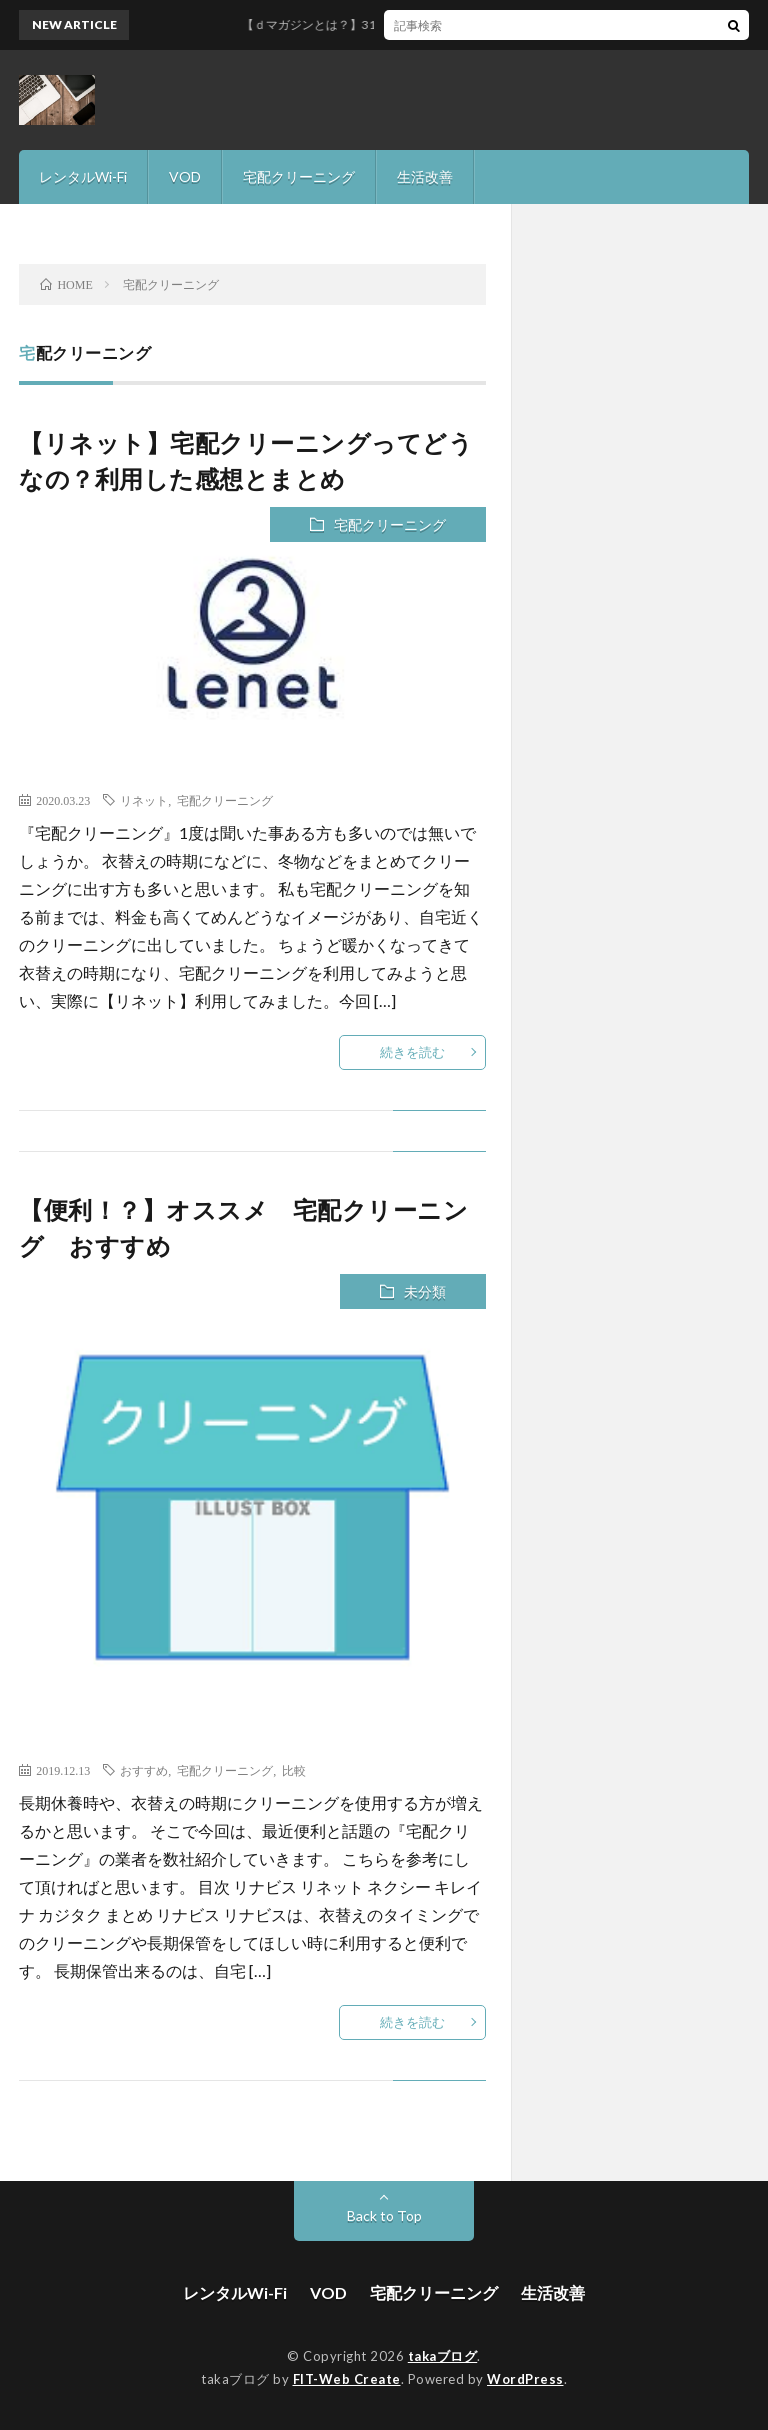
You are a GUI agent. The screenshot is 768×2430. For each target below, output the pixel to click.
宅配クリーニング (299, 176)
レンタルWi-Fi (83, 176)
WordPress (525, 2379)
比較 (294, 1770)
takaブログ (443, 2356)
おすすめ (144, 1770)
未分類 (425, 1291)
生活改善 (425, 176)
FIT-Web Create (347, 2379)
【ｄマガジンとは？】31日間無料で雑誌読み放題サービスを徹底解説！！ (461, 24)
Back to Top (384, 2215)
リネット (144, 800)
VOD (185, 176)
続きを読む (412, 1052)
